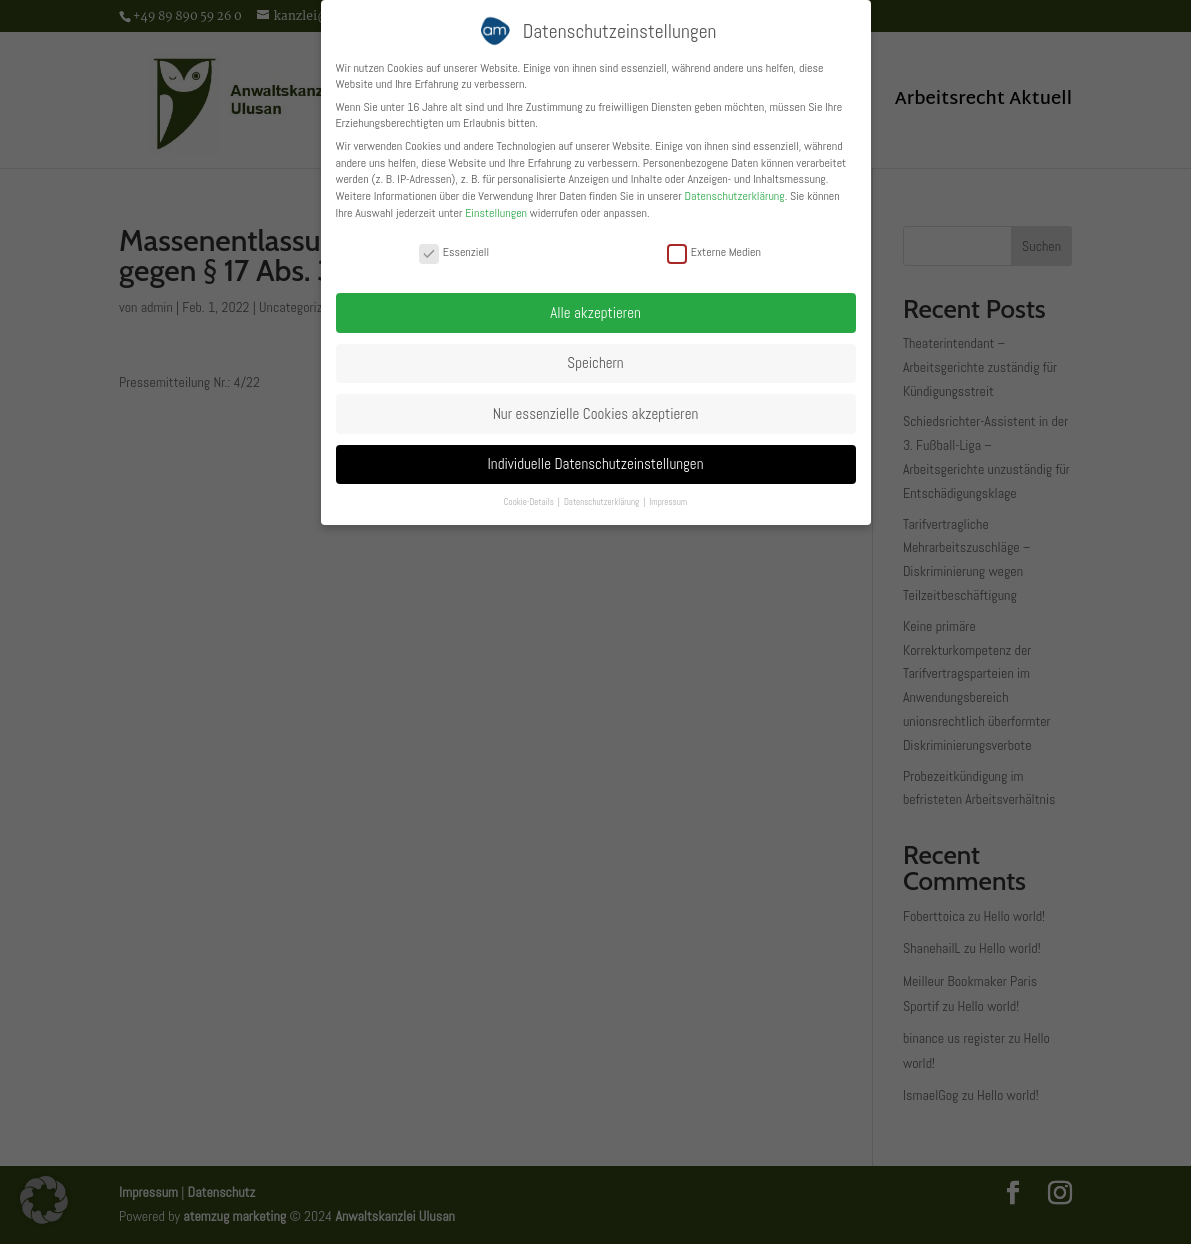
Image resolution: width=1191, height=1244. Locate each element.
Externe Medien (714, 252)
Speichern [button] (595, 362)
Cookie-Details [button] (530, 502)
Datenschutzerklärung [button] (602, 502)
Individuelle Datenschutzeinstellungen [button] (596, 463)
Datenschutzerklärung (734, 196)
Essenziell (454, 252)
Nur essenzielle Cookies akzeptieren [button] (596, 413)
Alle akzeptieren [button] (595, 312)
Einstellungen (496, 213)
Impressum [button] (668, 502)
